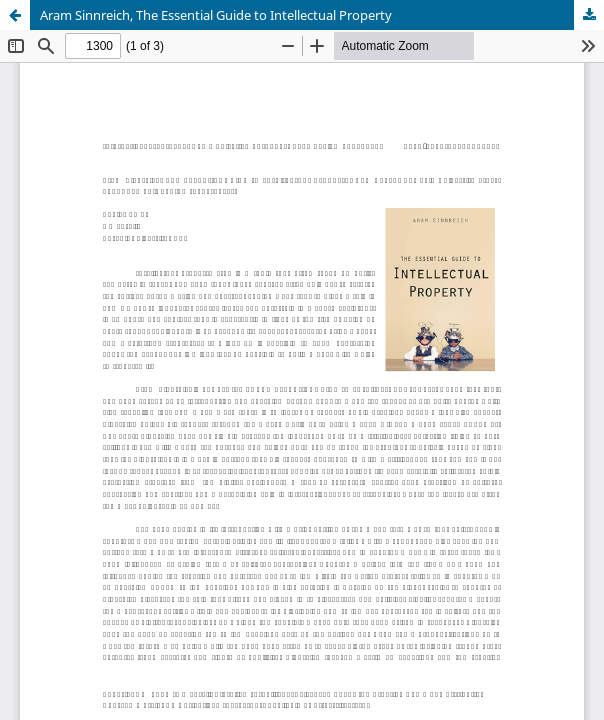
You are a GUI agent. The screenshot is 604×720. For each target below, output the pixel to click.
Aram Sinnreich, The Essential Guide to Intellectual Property (216, 15)
